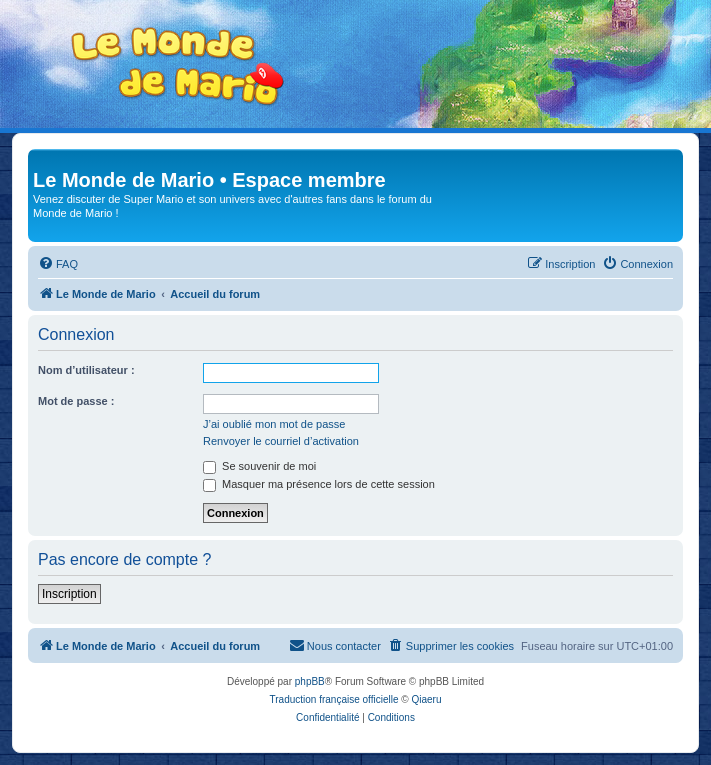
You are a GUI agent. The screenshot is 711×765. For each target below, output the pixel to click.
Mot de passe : (76, 401)
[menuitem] (58, 264)
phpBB (310, 681)
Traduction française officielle (334, 699)
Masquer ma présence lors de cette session (319, 484)
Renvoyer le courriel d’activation (281, 441)
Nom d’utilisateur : (86, 370)
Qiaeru (426, 699)
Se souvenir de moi (259, 466)
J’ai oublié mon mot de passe (274, 424)
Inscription (69, 594)
